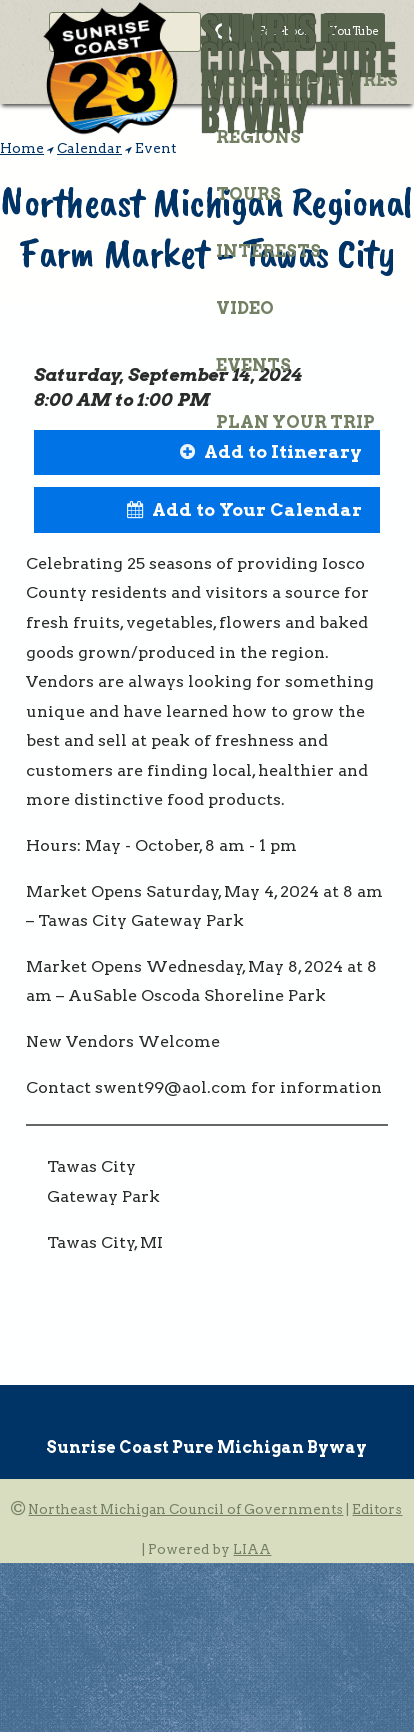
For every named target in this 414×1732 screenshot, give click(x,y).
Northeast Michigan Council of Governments (185, 1509)
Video (245, 308)
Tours (248, 194)
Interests (268, 251)
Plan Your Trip (295, 422)
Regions (258, 137)
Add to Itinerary (283, 451)
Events (253, 365)
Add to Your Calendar (257, 509)
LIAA (252, 1549)
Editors (377, 1509)
